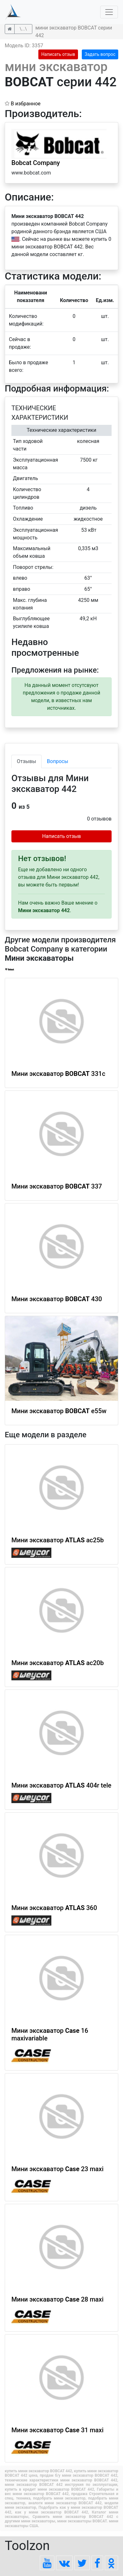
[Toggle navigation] (109, 12)
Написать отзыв (58, 54)
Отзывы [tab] (26, 761)
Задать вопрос (100, 54)
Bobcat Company (35, 163)
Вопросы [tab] (57, 761)
